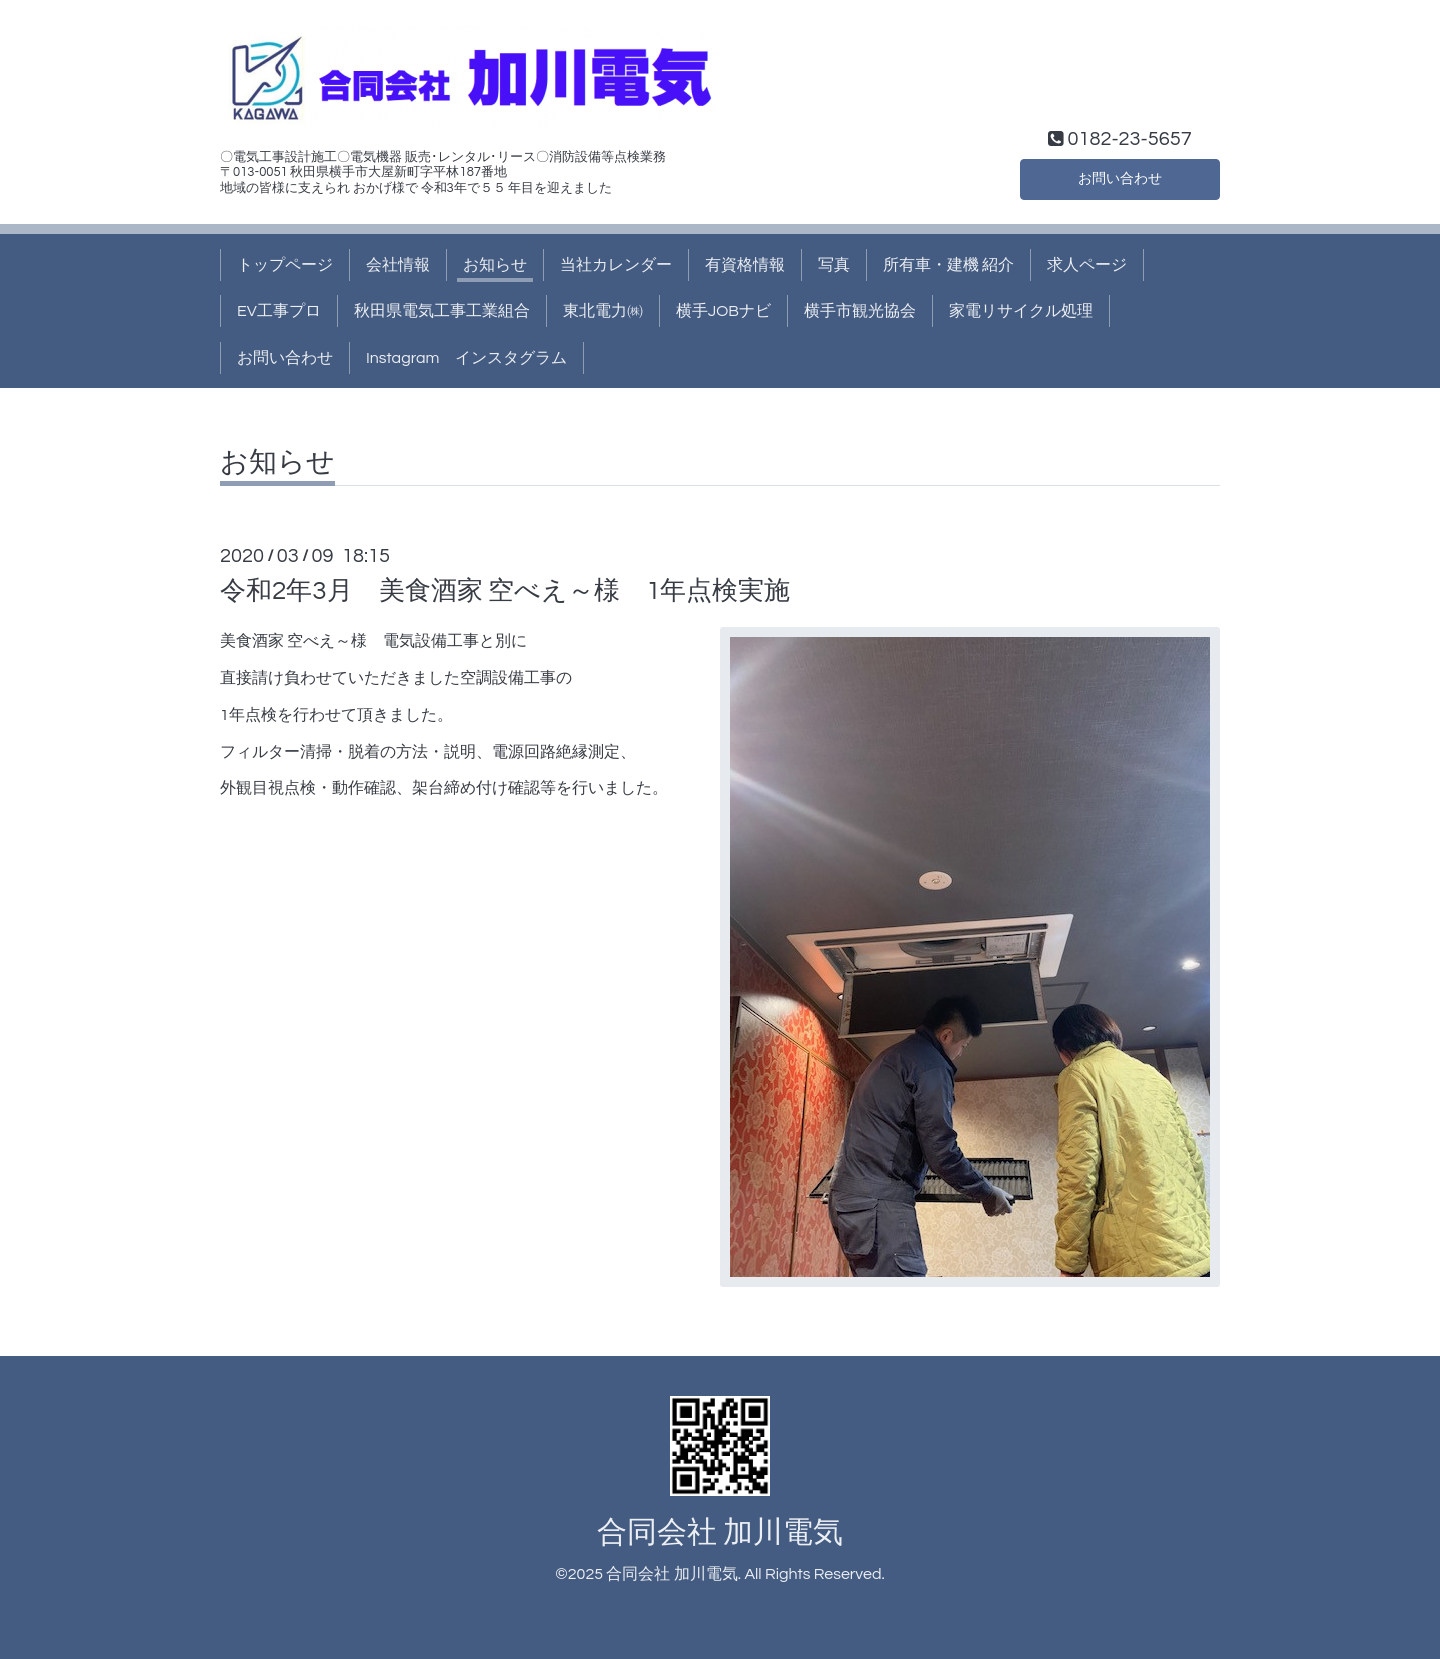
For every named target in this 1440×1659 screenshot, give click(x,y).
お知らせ (495, 265)
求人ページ (1087, 265)
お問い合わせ (1120, 177)
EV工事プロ (279, 311)
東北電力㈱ (603, 311)
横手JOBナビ (723, 311)
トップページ (285, 265)
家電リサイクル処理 (1021, 311)
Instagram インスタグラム (466, 358)
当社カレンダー (616, 265)
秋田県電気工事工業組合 (442, 311)
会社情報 (398, 265)
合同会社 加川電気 (720, 1532)
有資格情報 (745, 265)
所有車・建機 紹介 (948, 265)
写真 (834, 265)
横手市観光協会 (860, 311)
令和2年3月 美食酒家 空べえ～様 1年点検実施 (505, 591)
